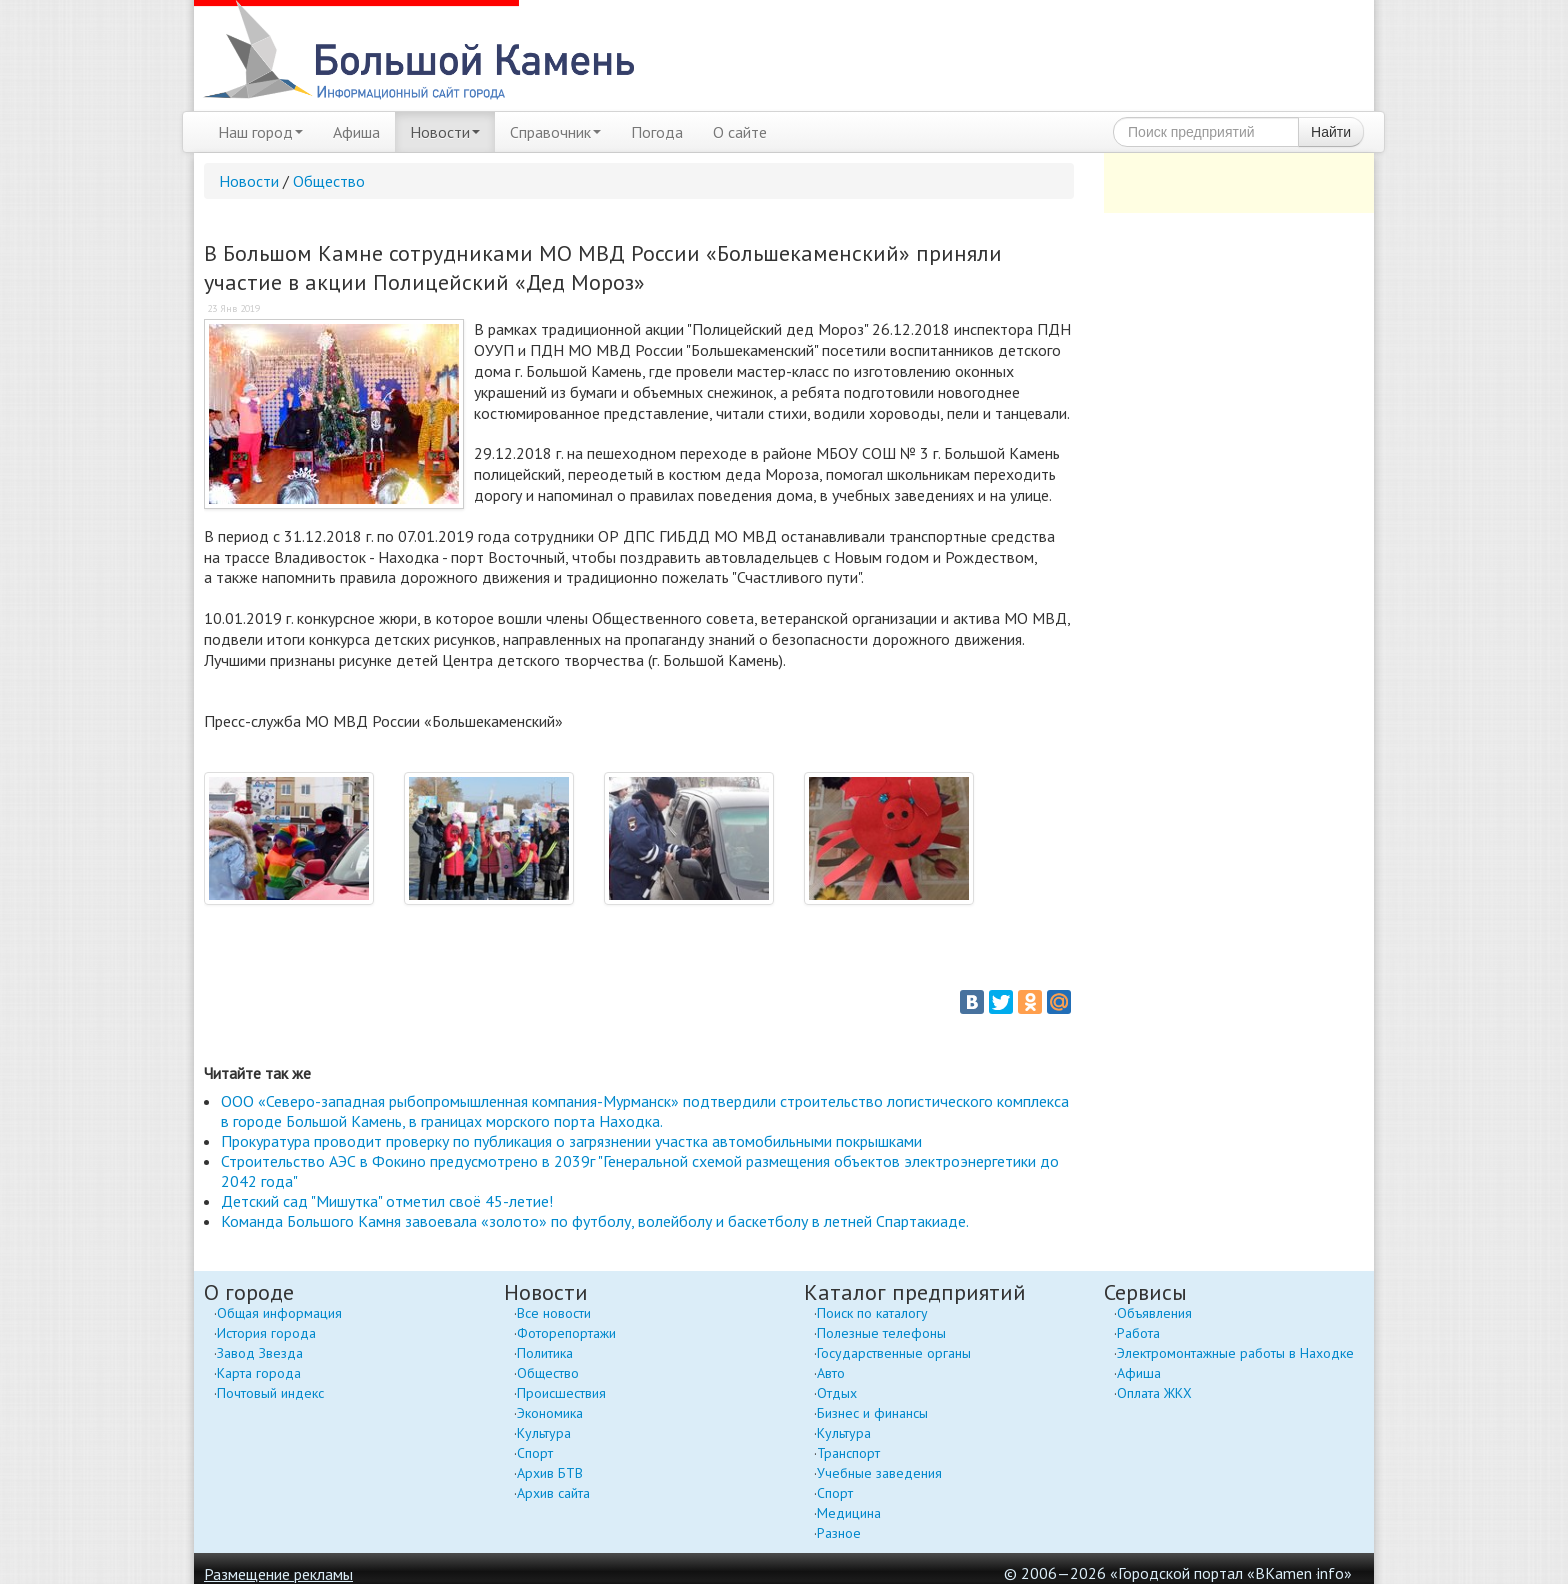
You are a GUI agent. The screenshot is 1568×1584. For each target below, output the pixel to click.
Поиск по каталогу (872, 1313)
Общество (329, 181)
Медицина (849, 1513)
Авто (831, 1373)
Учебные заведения (879, 1473)
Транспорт (848, 1453)
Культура (544, 1433)
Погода (657, 132)
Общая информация (279, 1313)
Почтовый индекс (270, 1393)
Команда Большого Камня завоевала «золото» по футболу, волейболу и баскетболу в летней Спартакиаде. (595, 1221)
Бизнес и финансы (872, 1413)
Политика (545, 1353)
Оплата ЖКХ (1154, 1393)
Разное (839, 1533)
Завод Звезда (260, 1353)
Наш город (260, 132)
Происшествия (561, 1393)
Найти (1331, 132)
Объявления (1154, 1313)
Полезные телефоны (881, 1333)
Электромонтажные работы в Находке (1235, 1353)
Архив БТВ (550, 1473)
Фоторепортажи (566, 1333)
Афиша (356, 132)
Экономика (550, 1413)
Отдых (837, 1393)
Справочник (555, 132)
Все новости (554, 1313)
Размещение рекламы (278, 1574)
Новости (445, 132)
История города (266, 1333)
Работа (1138, 1333)
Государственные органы (894, 1353)
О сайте (740, 132)
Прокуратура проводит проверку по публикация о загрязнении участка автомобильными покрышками (571, 1141)
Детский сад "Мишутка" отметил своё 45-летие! (387, 1201)
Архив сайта (553, 1493)
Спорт (535, 1453)
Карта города (259, 1373)
